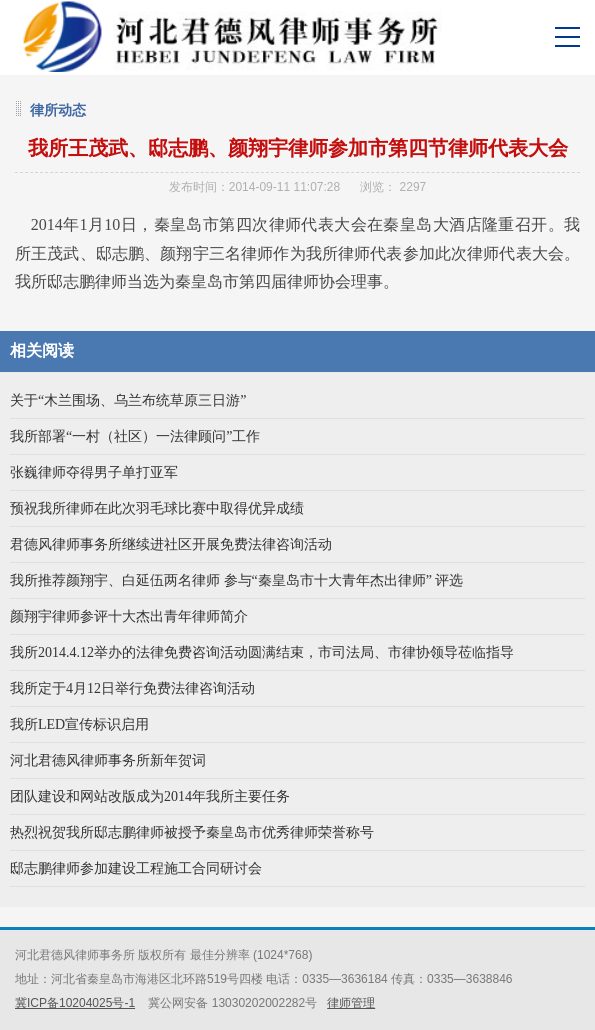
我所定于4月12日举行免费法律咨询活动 (132, 688)
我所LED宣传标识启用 (79, 724)
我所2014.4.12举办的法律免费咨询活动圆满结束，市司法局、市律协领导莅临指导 (262, 652)
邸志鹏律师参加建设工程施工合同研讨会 (136, 868)
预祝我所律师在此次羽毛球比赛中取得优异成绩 (157, 508)
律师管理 (351, 1003)
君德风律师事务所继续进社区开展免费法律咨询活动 (171, 544)
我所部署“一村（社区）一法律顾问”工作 (135, 436)
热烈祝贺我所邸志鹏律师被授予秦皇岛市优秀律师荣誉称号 (192, 832)
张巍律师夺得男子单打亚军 (94, 472)
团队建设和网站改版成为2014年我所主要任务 (150, 796)
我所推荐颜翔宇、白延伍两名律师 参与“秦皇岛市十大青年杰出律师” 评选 (236, 580)
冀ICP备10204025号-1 (75, 1003)
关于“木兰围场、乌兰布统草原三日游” (128, 400)
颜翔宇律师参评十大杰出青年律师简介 (129, 616)
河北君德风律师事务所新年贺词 (108, 760)
